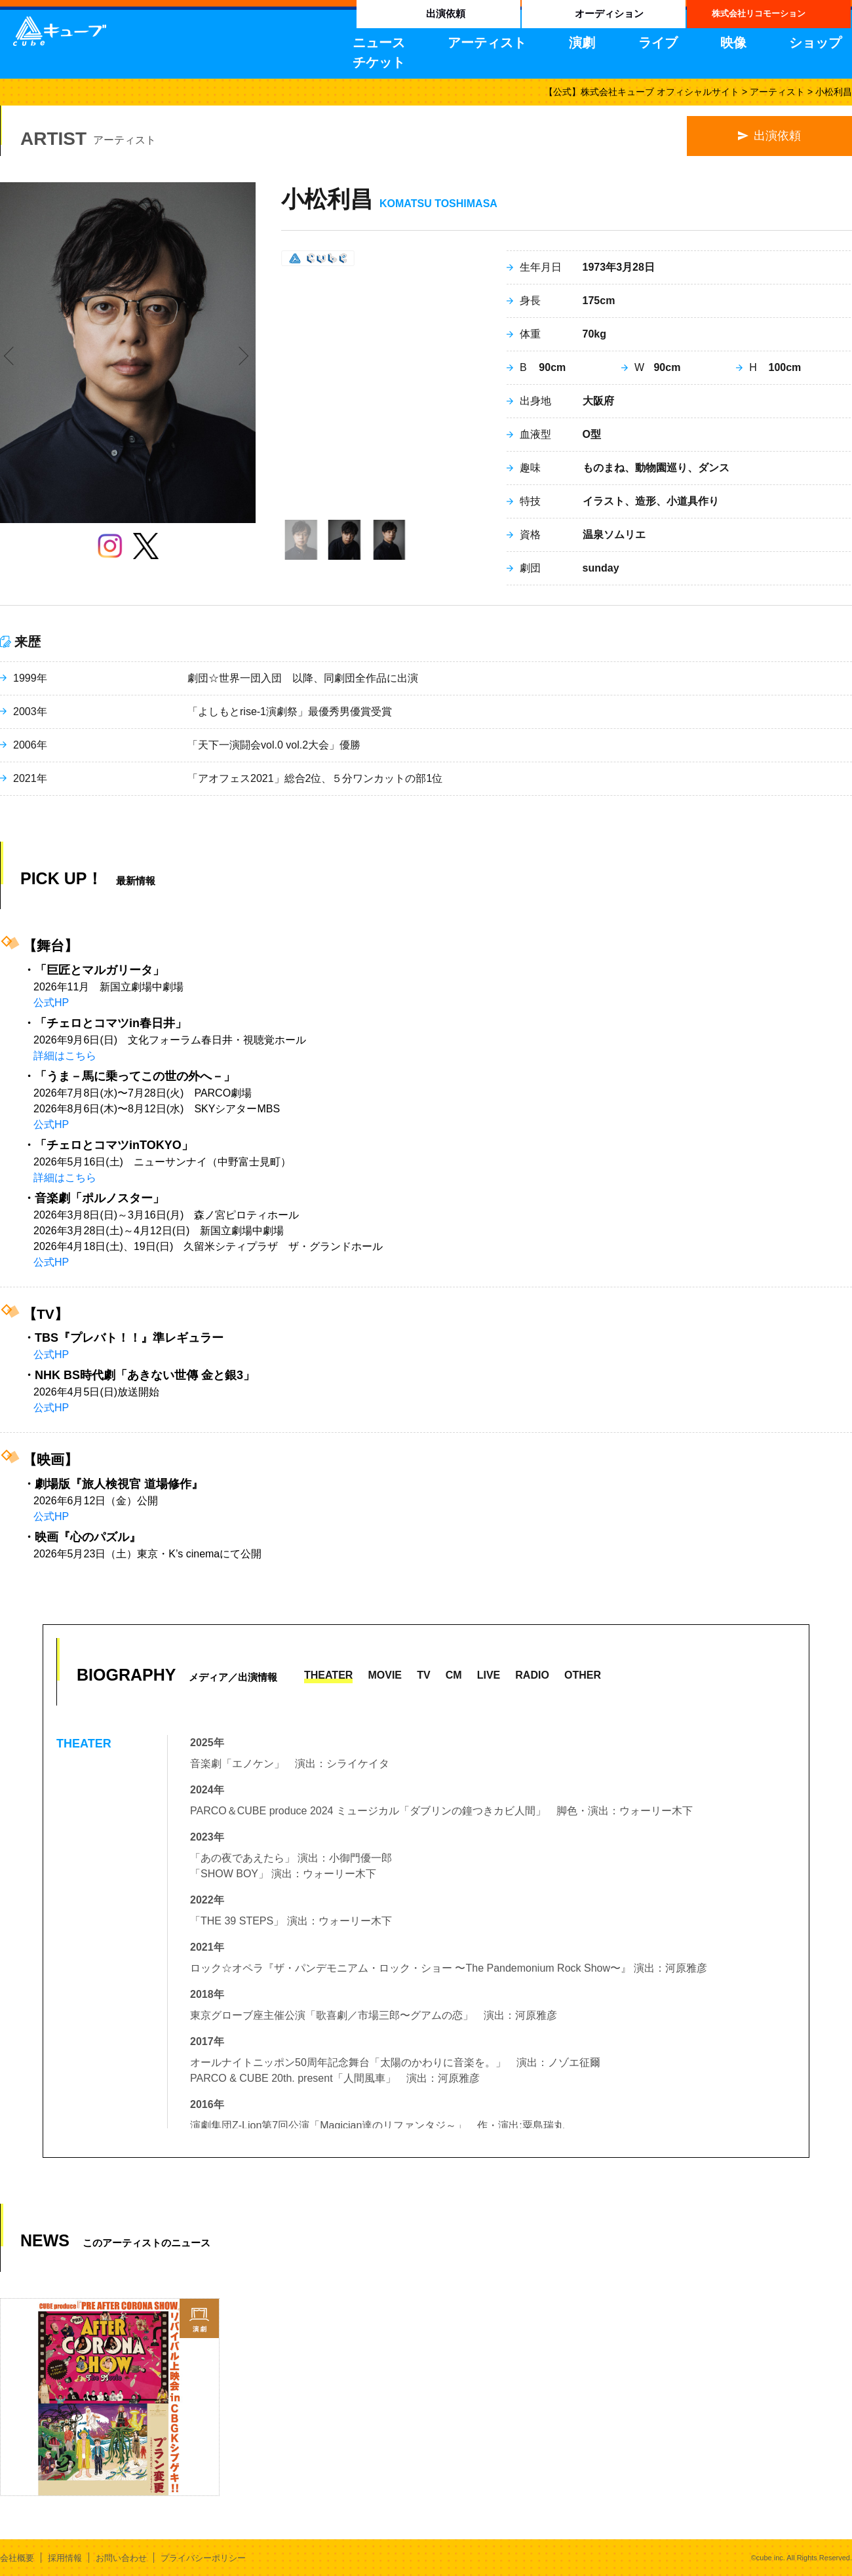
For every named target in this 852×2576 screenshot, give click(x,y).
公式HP (51, 1002)
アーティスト (487, 42)
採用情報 (65, 2558)
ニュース (379, 42)
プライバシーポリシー (203, 2558)
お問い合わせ (121, 2558)
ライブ (658, 42)
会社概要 (17, 2558)
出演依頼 (445, 13)
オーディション (609, 13)
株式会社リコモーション (758, 13)
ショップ (815, 42)
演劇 (582, 42)
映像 (733, 42)
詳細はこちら (64, 1055)
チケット (379, 62)
